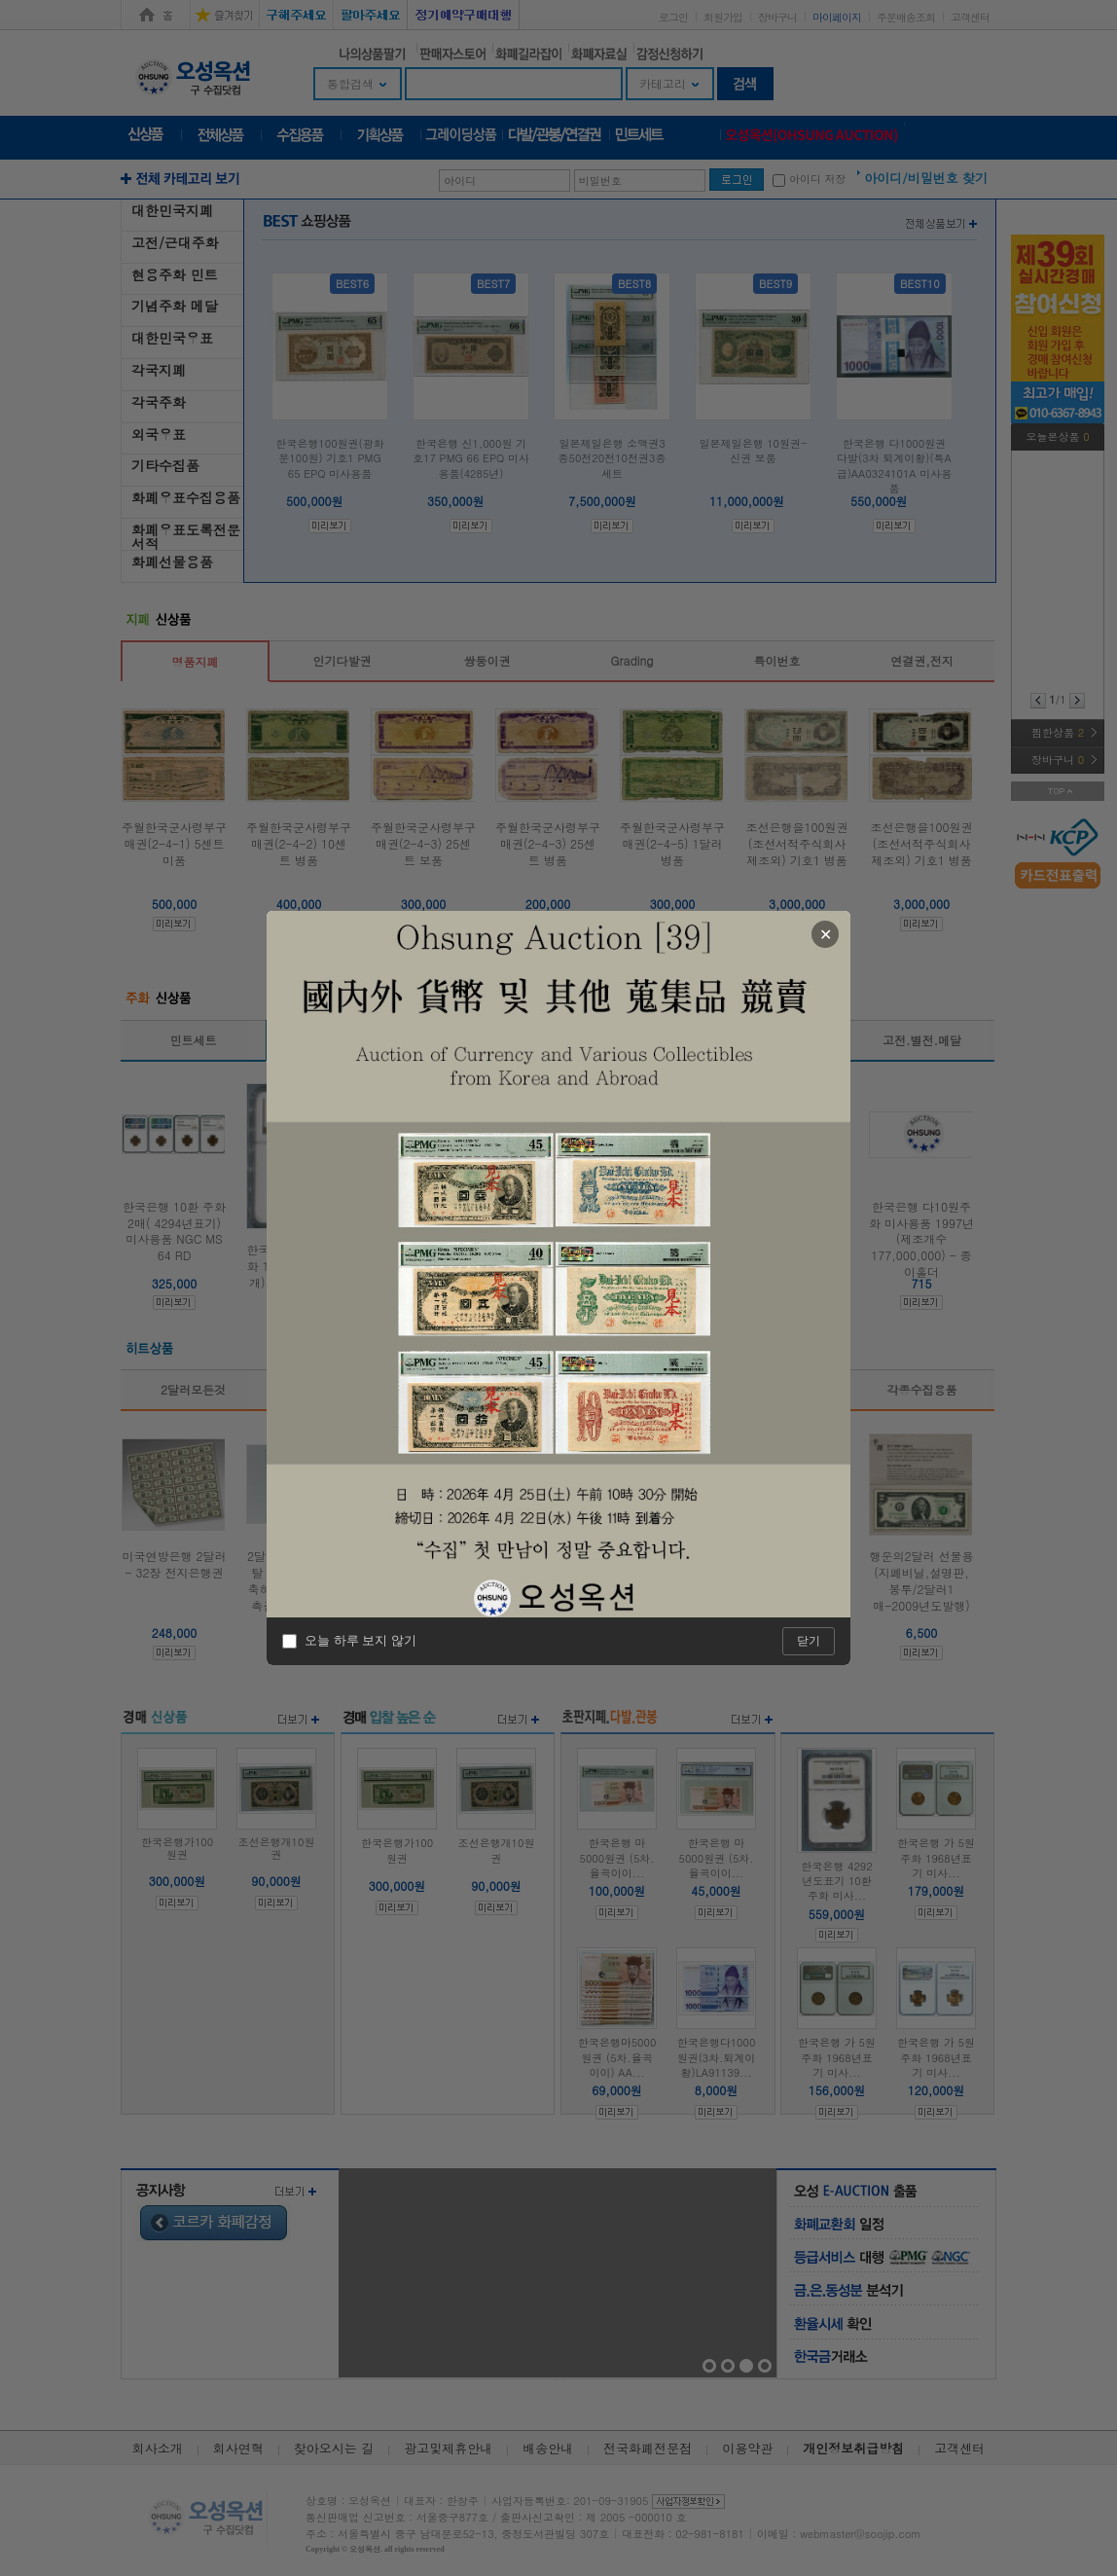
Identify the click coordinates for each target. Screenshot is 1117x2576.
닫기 (808, 1641)
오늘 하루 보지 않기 (349, 1641)
